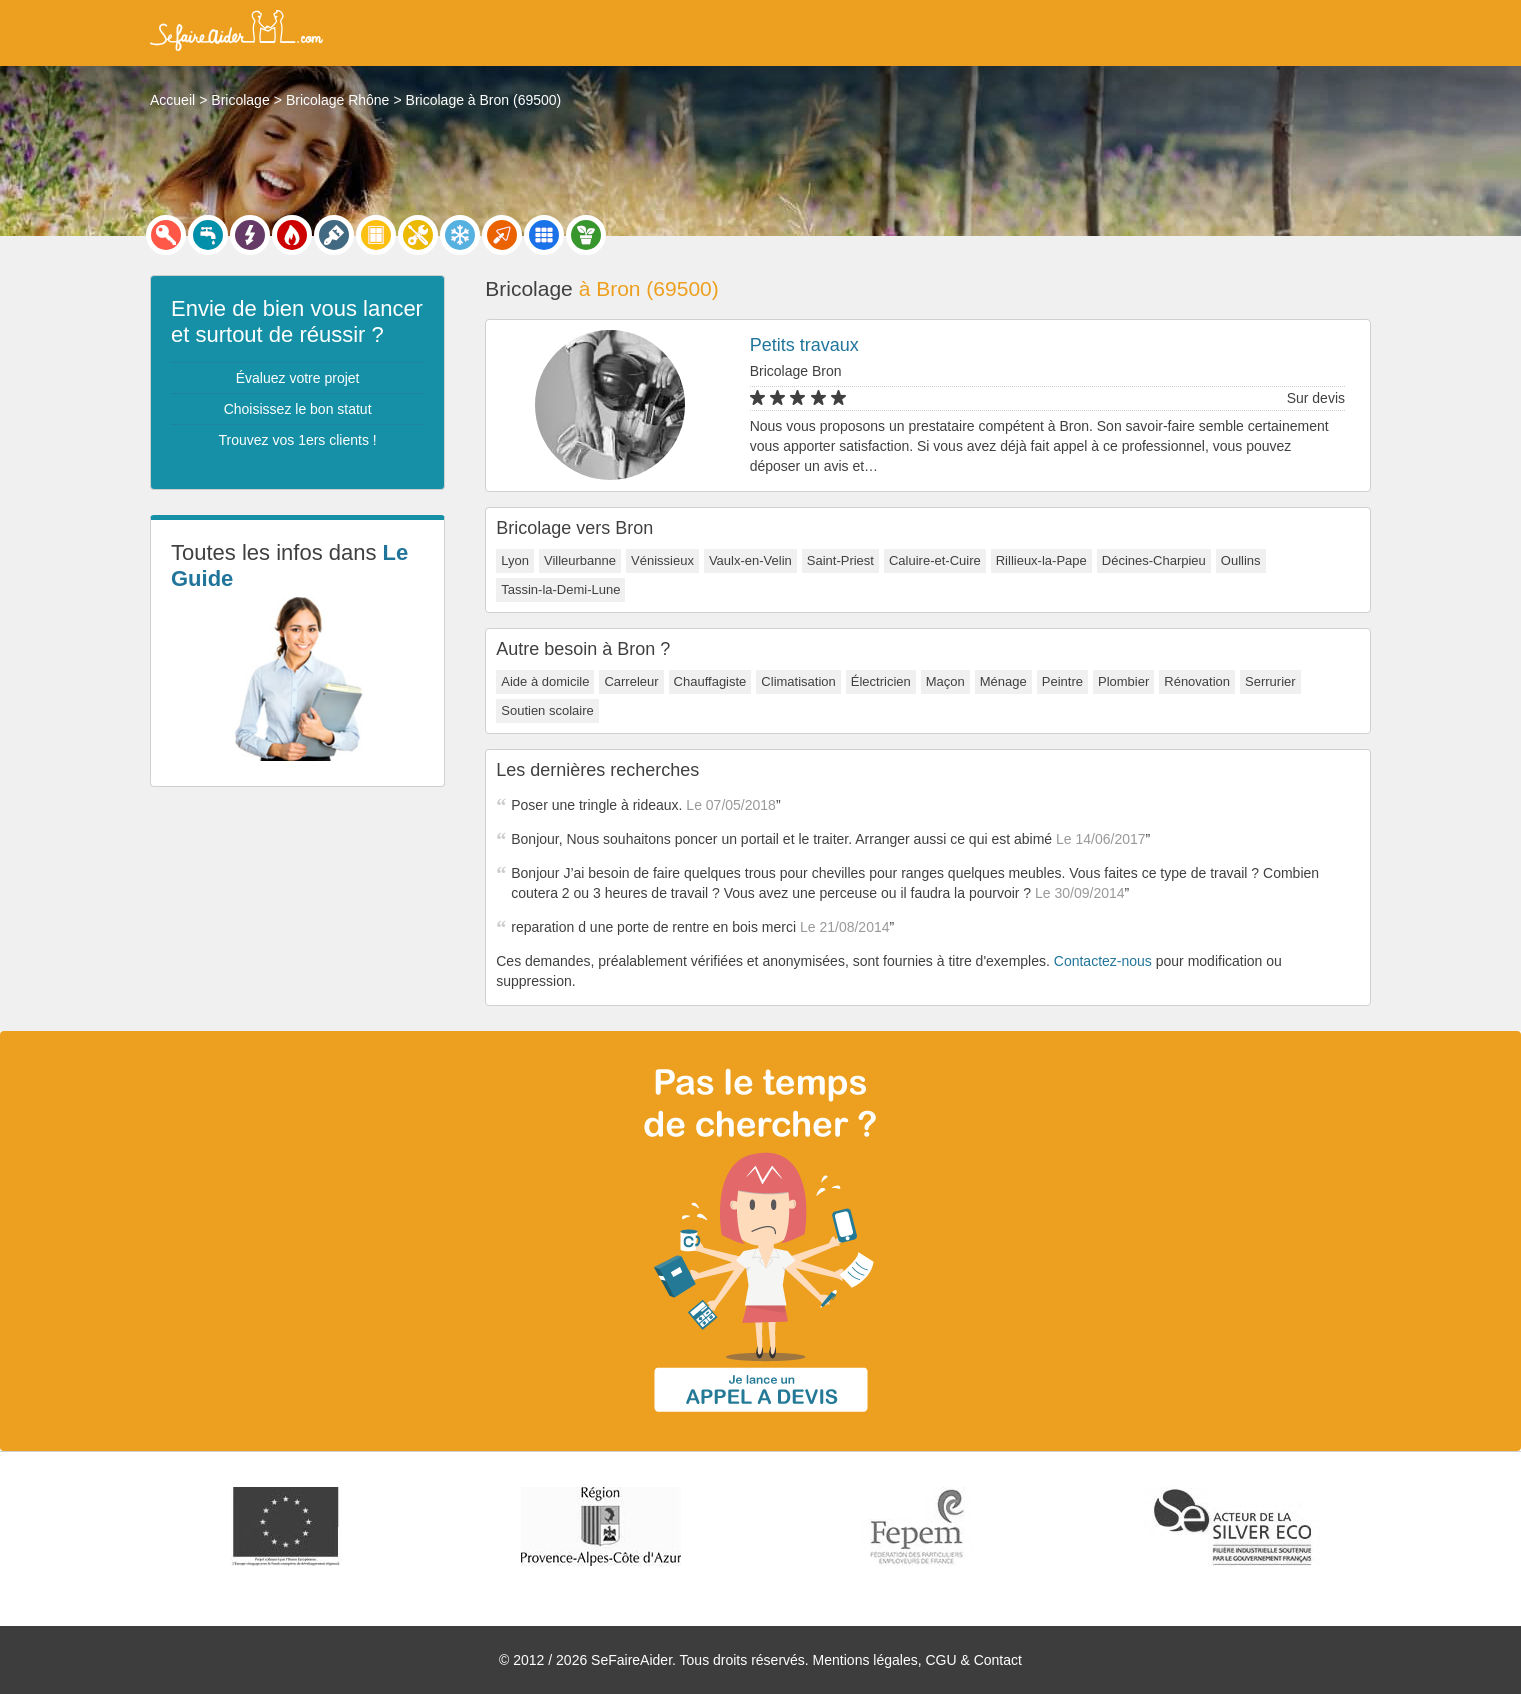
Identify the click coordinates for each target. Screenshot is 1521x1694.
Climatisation (798, 681)
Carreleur (631, 681)
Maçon (945, 681)
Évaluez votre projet (298, 378)
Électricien (881, 681)
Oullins (1241, 560)
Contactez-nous (1103, 961)
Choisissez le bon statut (298, 409)
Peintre (1062, 681)
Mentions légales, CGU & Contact (917, 1660)
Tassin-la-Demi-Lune (560, 589)
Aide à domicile (545, 681)
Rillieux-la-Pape (1041, 560)
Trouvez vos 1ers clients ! (298, 440)
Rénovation (1197, 681)
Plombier (1123, 681)
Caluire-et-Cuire (935, 560)
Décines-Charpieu (1154, 560)
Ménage (1003, 681)
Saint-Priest (840, 560)
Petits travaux (804, 345)
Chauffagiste (710, 681)
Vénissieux (662, 560)
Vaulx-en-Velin (750, 560)
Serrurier (1270, 681)
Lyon (515, 560)
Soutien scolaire (547, 710)
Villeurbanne (580, 560)
